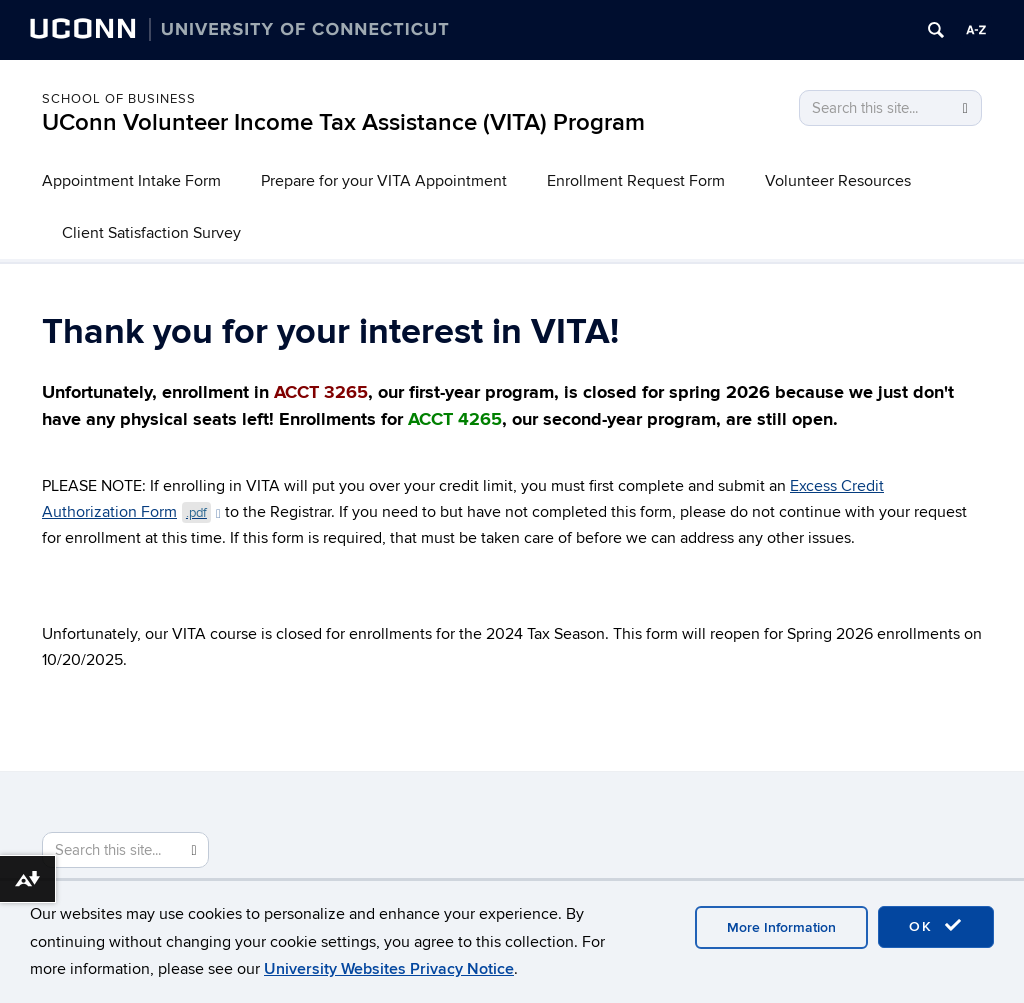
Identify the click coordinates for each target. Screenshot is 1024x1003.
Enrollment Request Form (636, 181)
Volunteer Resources (838, 181)
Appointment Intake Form (131, 181)
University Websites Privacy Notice (389, 969)
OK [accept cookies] (936, 926)
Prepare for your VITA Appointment (384, 181)
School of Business (119, 99)
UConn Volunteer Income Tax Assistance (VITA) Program (343, 122)
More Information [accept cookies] (781, 927)
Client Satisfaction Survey (151, 233)
